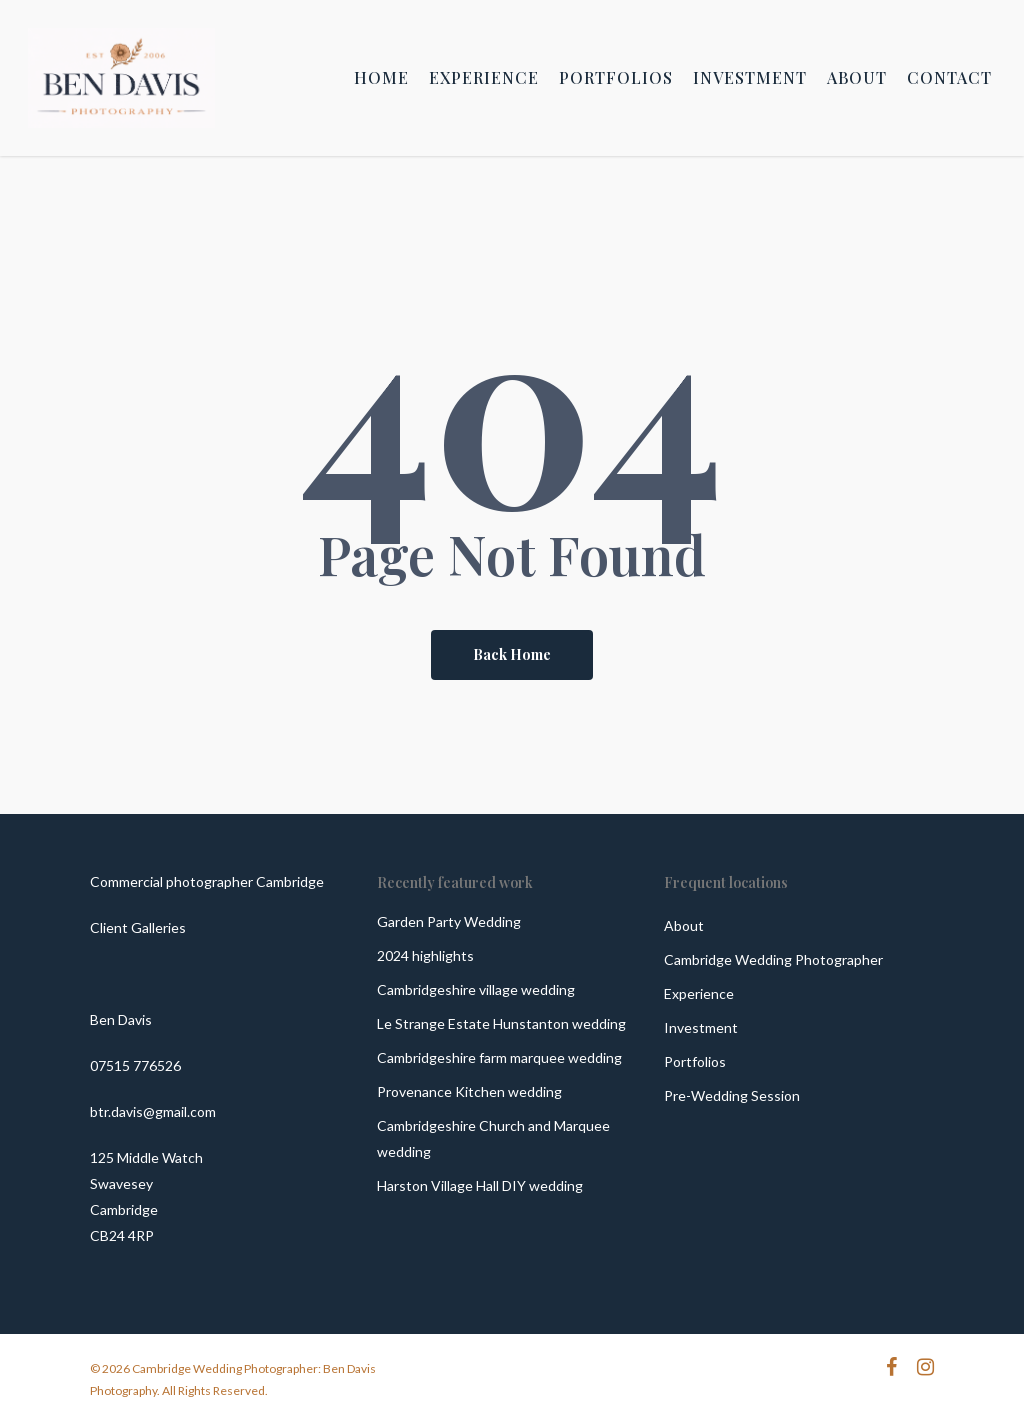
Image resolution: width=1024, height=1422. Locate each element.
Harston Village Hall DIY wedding (480, 1185)
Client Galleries (138, 927)
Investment (701, 1027)
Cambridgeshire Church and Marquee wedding (493, 1138)
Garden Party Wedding (449, 921)
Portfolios (695, 1061)
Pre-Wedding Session (732, 1095)
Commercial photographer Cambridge (207, 881)
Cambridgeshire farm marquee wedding (499, 1057)
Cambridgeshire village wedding (476, 989)
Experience (699, 993)
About (684, 925)
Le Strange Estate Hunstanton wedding (501, 1023)
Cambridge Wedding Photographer (773, 959)
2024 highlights (425, 955)
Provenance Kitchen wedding (469, 1091)
